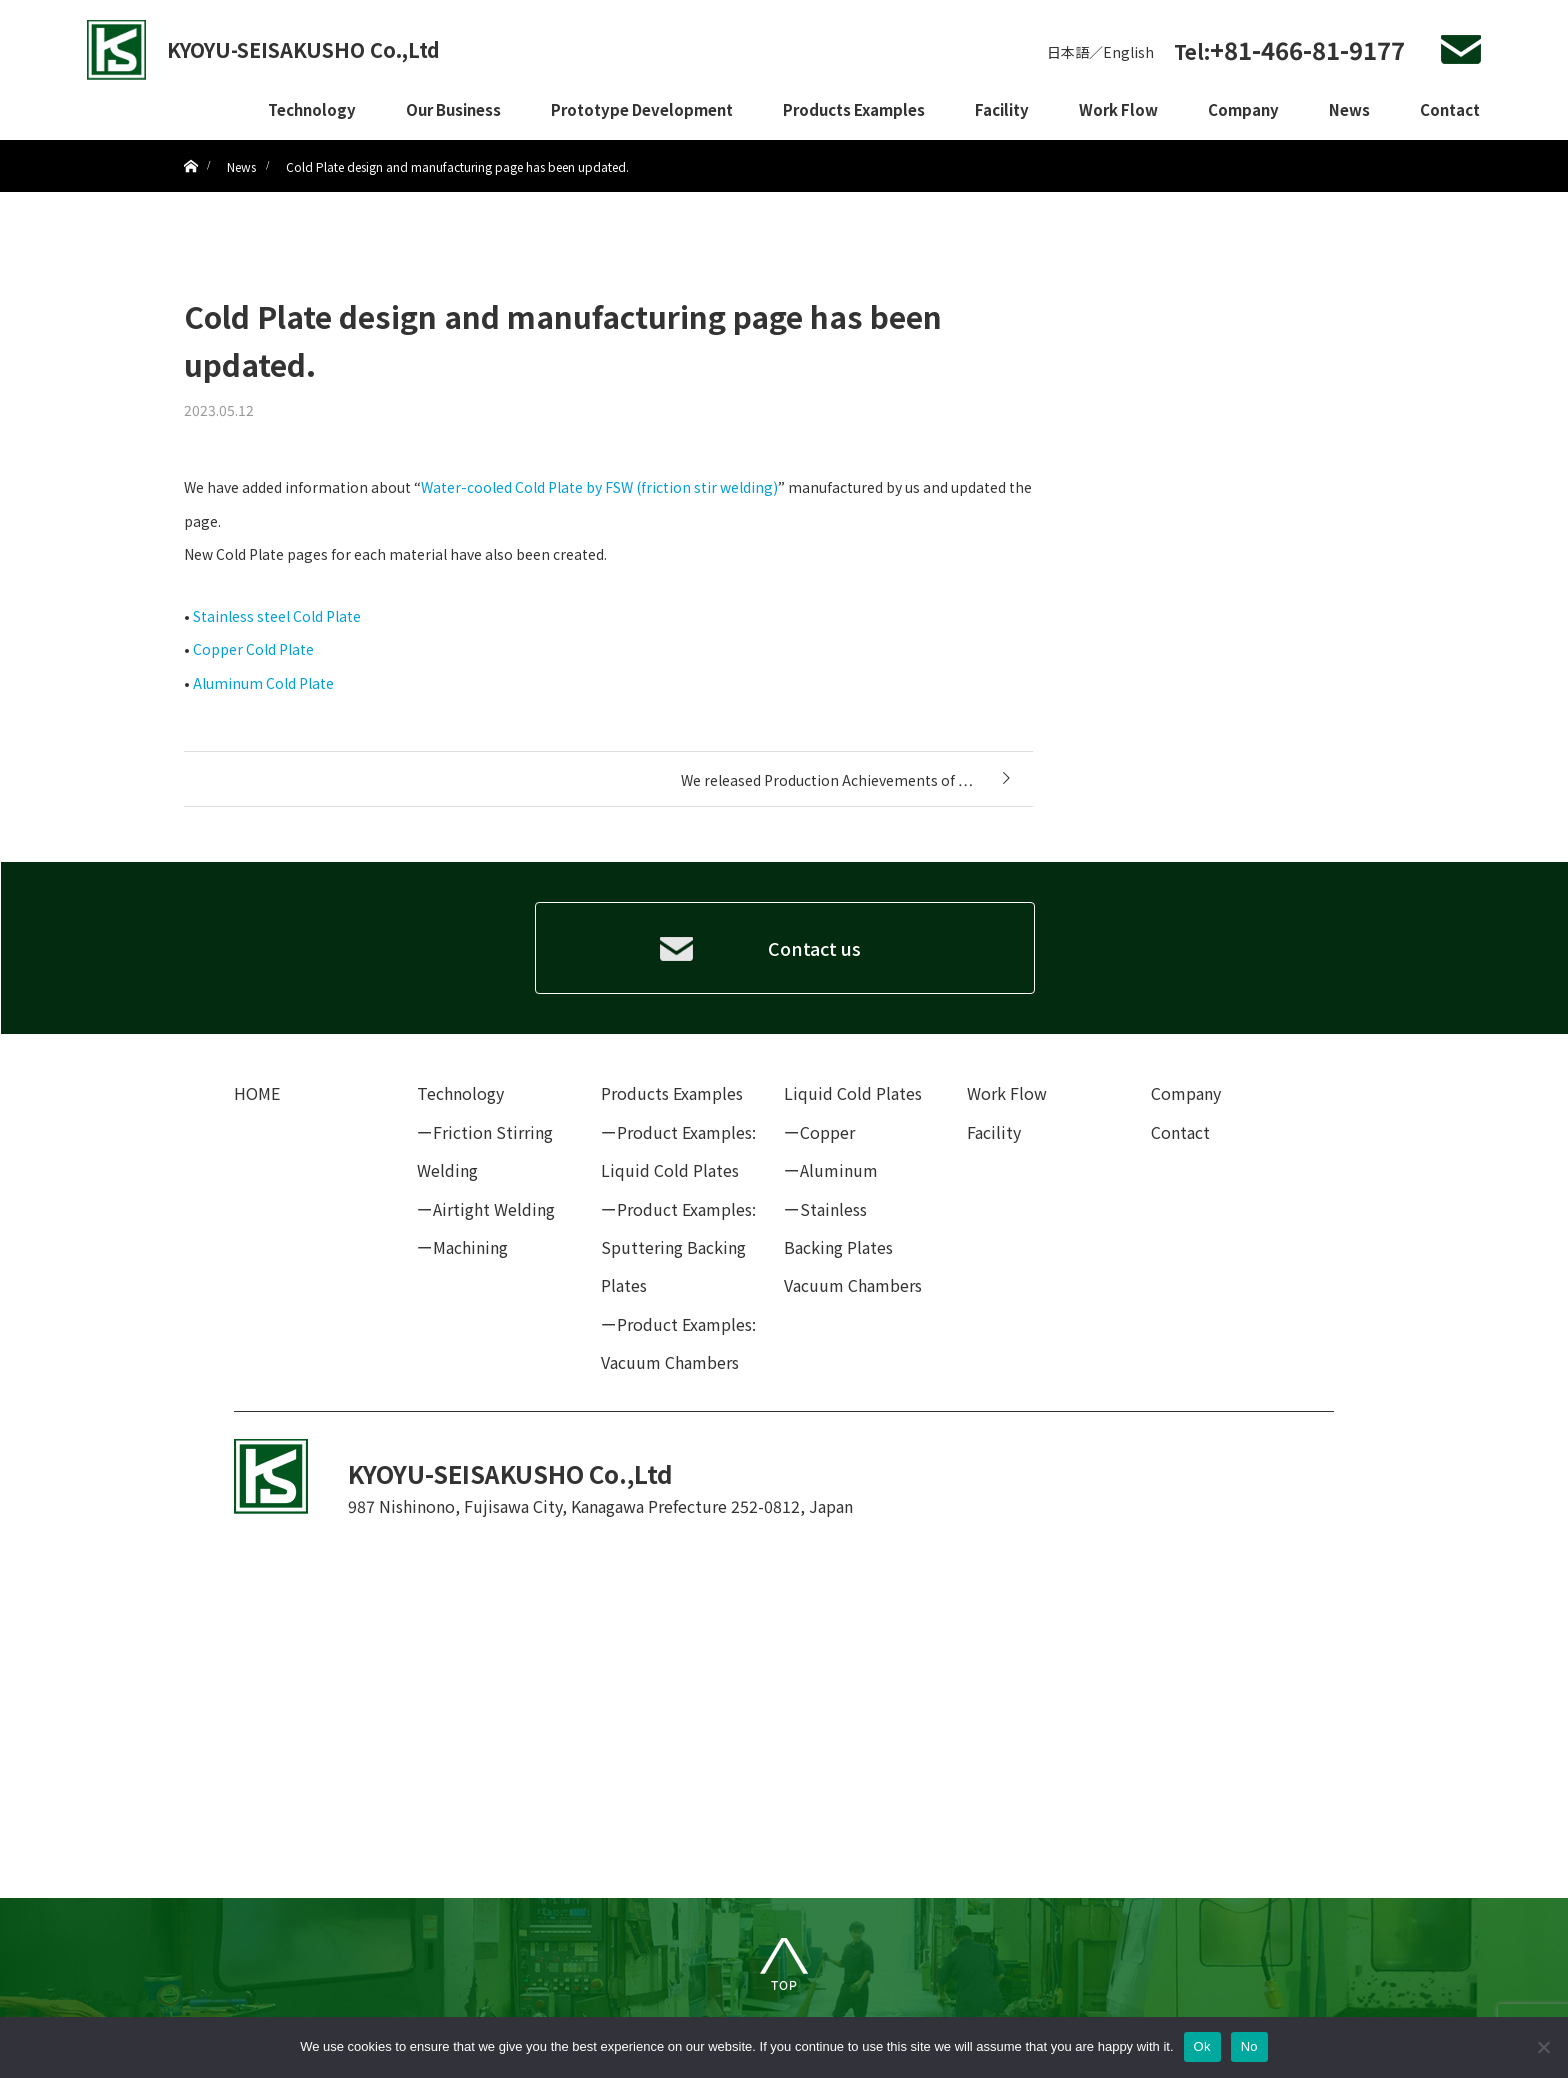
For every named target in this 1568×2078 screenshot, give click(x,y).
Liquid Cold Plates (853, 1093)
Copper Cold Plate (253, 649)
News (1349, 109)
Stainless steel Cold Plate (277, 616)
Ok (1202, 2046)
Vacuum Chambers (853, 1285)
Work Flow (1118, 109)
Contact (1450, 109)
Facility (1002, 109)
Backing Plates (838, 1247)
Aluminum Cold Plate (263, 683)
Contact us (814, 948)
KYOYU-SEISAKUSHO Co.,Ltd (303, 49)
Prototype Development (642, 109)
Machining (470, 1247)
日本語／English (1100, 52)
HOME (257, 1093)
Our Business (453, 109)
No (1249, 2046)
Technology (312, 109)
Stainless (833, 1209)
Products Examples (854, 109)
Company (1243, 109)
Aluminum (839, 1170)
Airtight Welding (494, 1209)
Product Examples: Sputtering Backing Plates (678, 1247)
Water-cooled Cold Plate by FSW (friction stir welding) (599, 487)
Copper (827, 1132)
